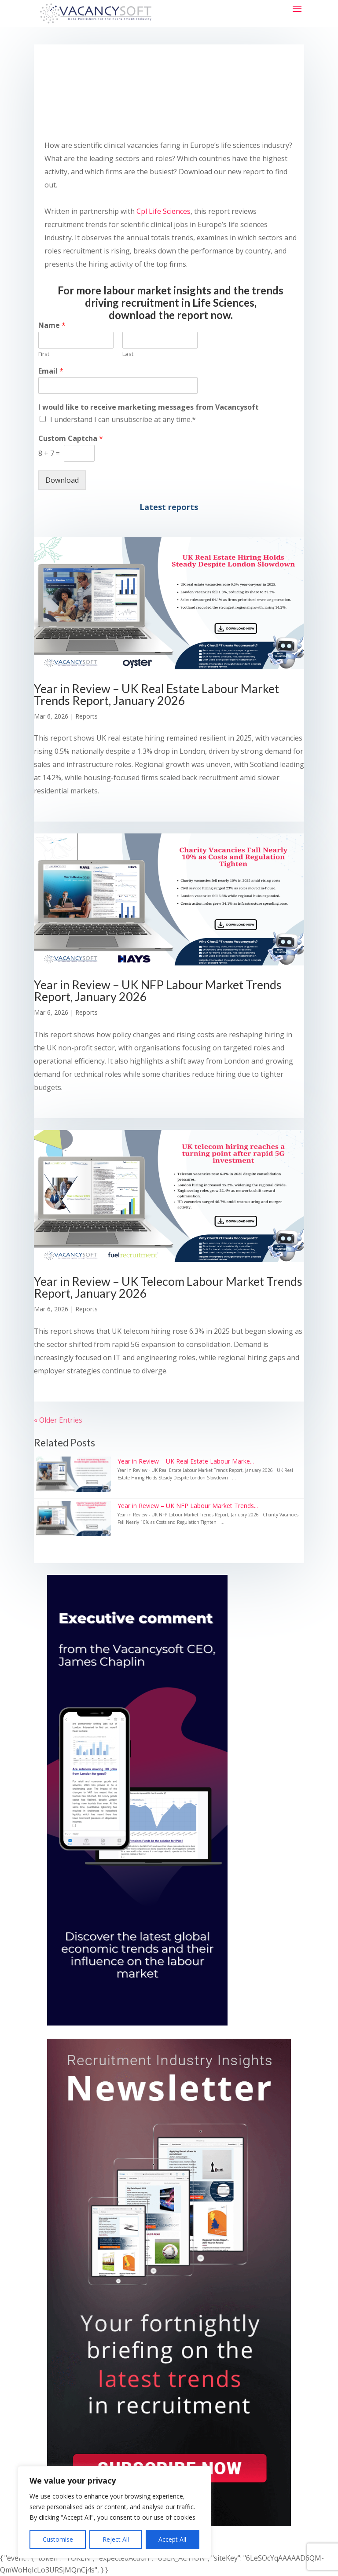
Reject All (116, 2539)
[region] (114, 2512)
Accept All (172, 2539)
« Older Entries (58, 1420)
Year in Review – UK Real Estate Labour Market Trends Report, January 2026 (156, 694)
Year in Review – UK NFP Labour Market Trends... (188, 1505)
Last (127, 354)
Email (50, 371)
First (43, 354)
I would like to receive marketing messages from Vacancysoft (148, 407)
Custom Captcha (70, 438)
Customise (58, 2539)
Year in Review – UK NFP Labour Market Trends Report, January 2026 (158, 990)
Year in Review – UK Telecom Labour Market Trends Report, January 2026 (168, 1287)
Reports (86, 716)
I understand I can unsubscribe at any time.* (123, 419)
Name (52, 325)
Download (62, 480)
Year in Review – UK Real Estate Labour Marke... (186, 1461)
